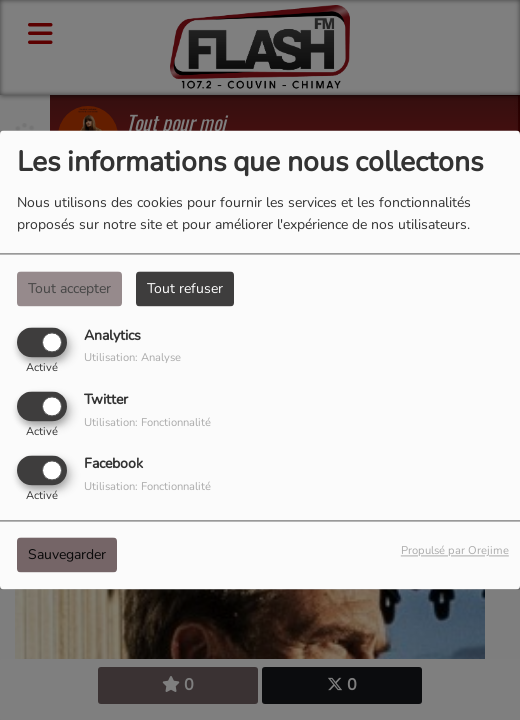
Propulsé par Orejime (455, 551)
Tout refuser (185, 288)
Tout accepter (69, 288)
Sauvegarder (67, 555)
